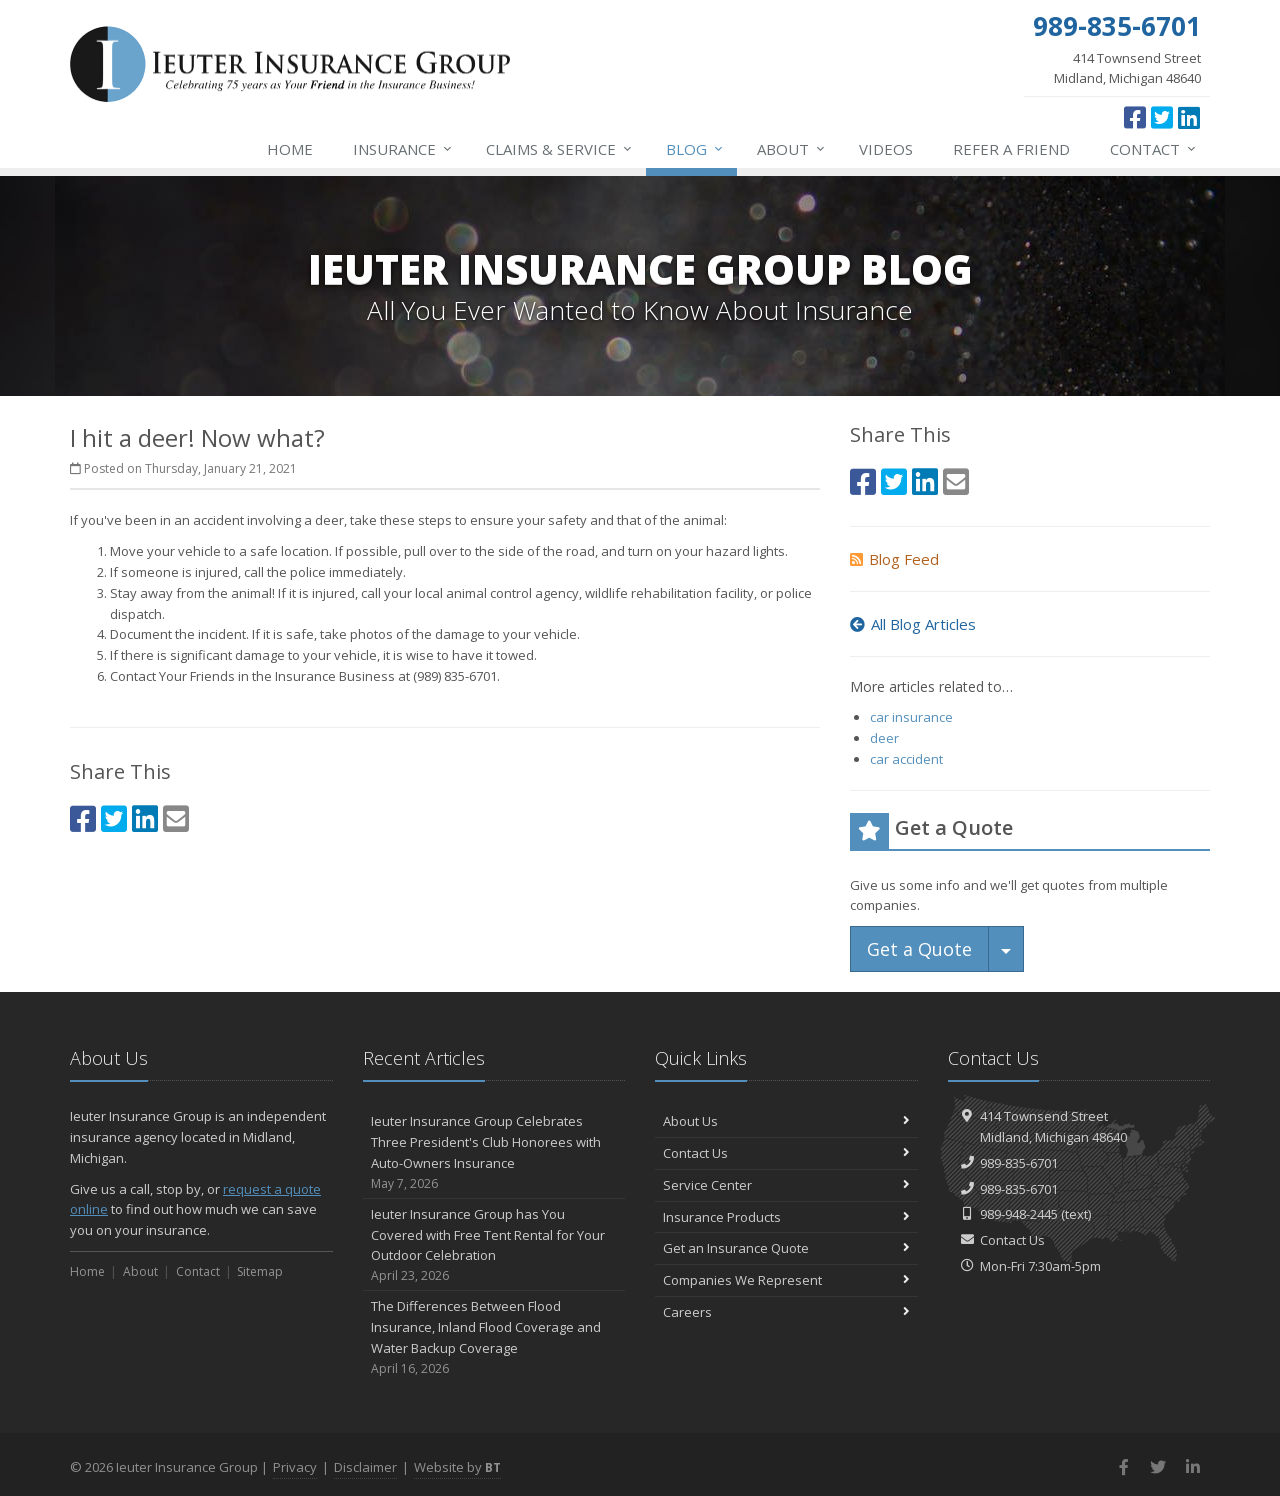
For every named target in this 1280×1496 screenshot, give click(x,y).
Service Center (786, 1185)
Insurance (403, 149)
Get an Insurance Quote (786, 1248)
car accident (906, 759)
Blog (695, 149)
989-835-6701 (1019, 1163)
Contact (1154, 149)
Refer (1011, 149)
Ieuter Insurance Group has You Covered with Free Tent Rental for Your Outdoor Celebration (494, 1245)
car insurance (911, 717)
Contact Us (786, 1153)
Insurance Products (786, 1217)
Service (560, 149)
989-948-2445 (1019, 1214)
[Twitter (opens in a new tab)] (1162, 117)
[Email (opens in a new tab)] (176, 818)
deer (884, 738)
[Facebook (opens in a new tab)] (1135, 117)
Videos (886, 149)
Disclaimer (365, 1467)
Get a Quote (919, 949)
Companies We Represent (786, 1280)
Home (290, 149)
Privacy (295, 1467)
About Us (786, 1121)
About (792, 149)
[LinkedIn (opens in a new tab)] (1189, 117)
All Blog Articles (913, 624)
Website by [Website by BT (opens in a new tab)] (457, 1467)
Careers (786, 1312)
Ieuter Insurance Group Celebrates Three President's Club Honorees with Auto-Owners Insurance (494, 1152)
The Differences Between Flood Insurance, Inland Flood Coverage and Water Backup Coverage (494, 1337)
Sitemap (260, 1271)
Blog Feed (894, 559)
